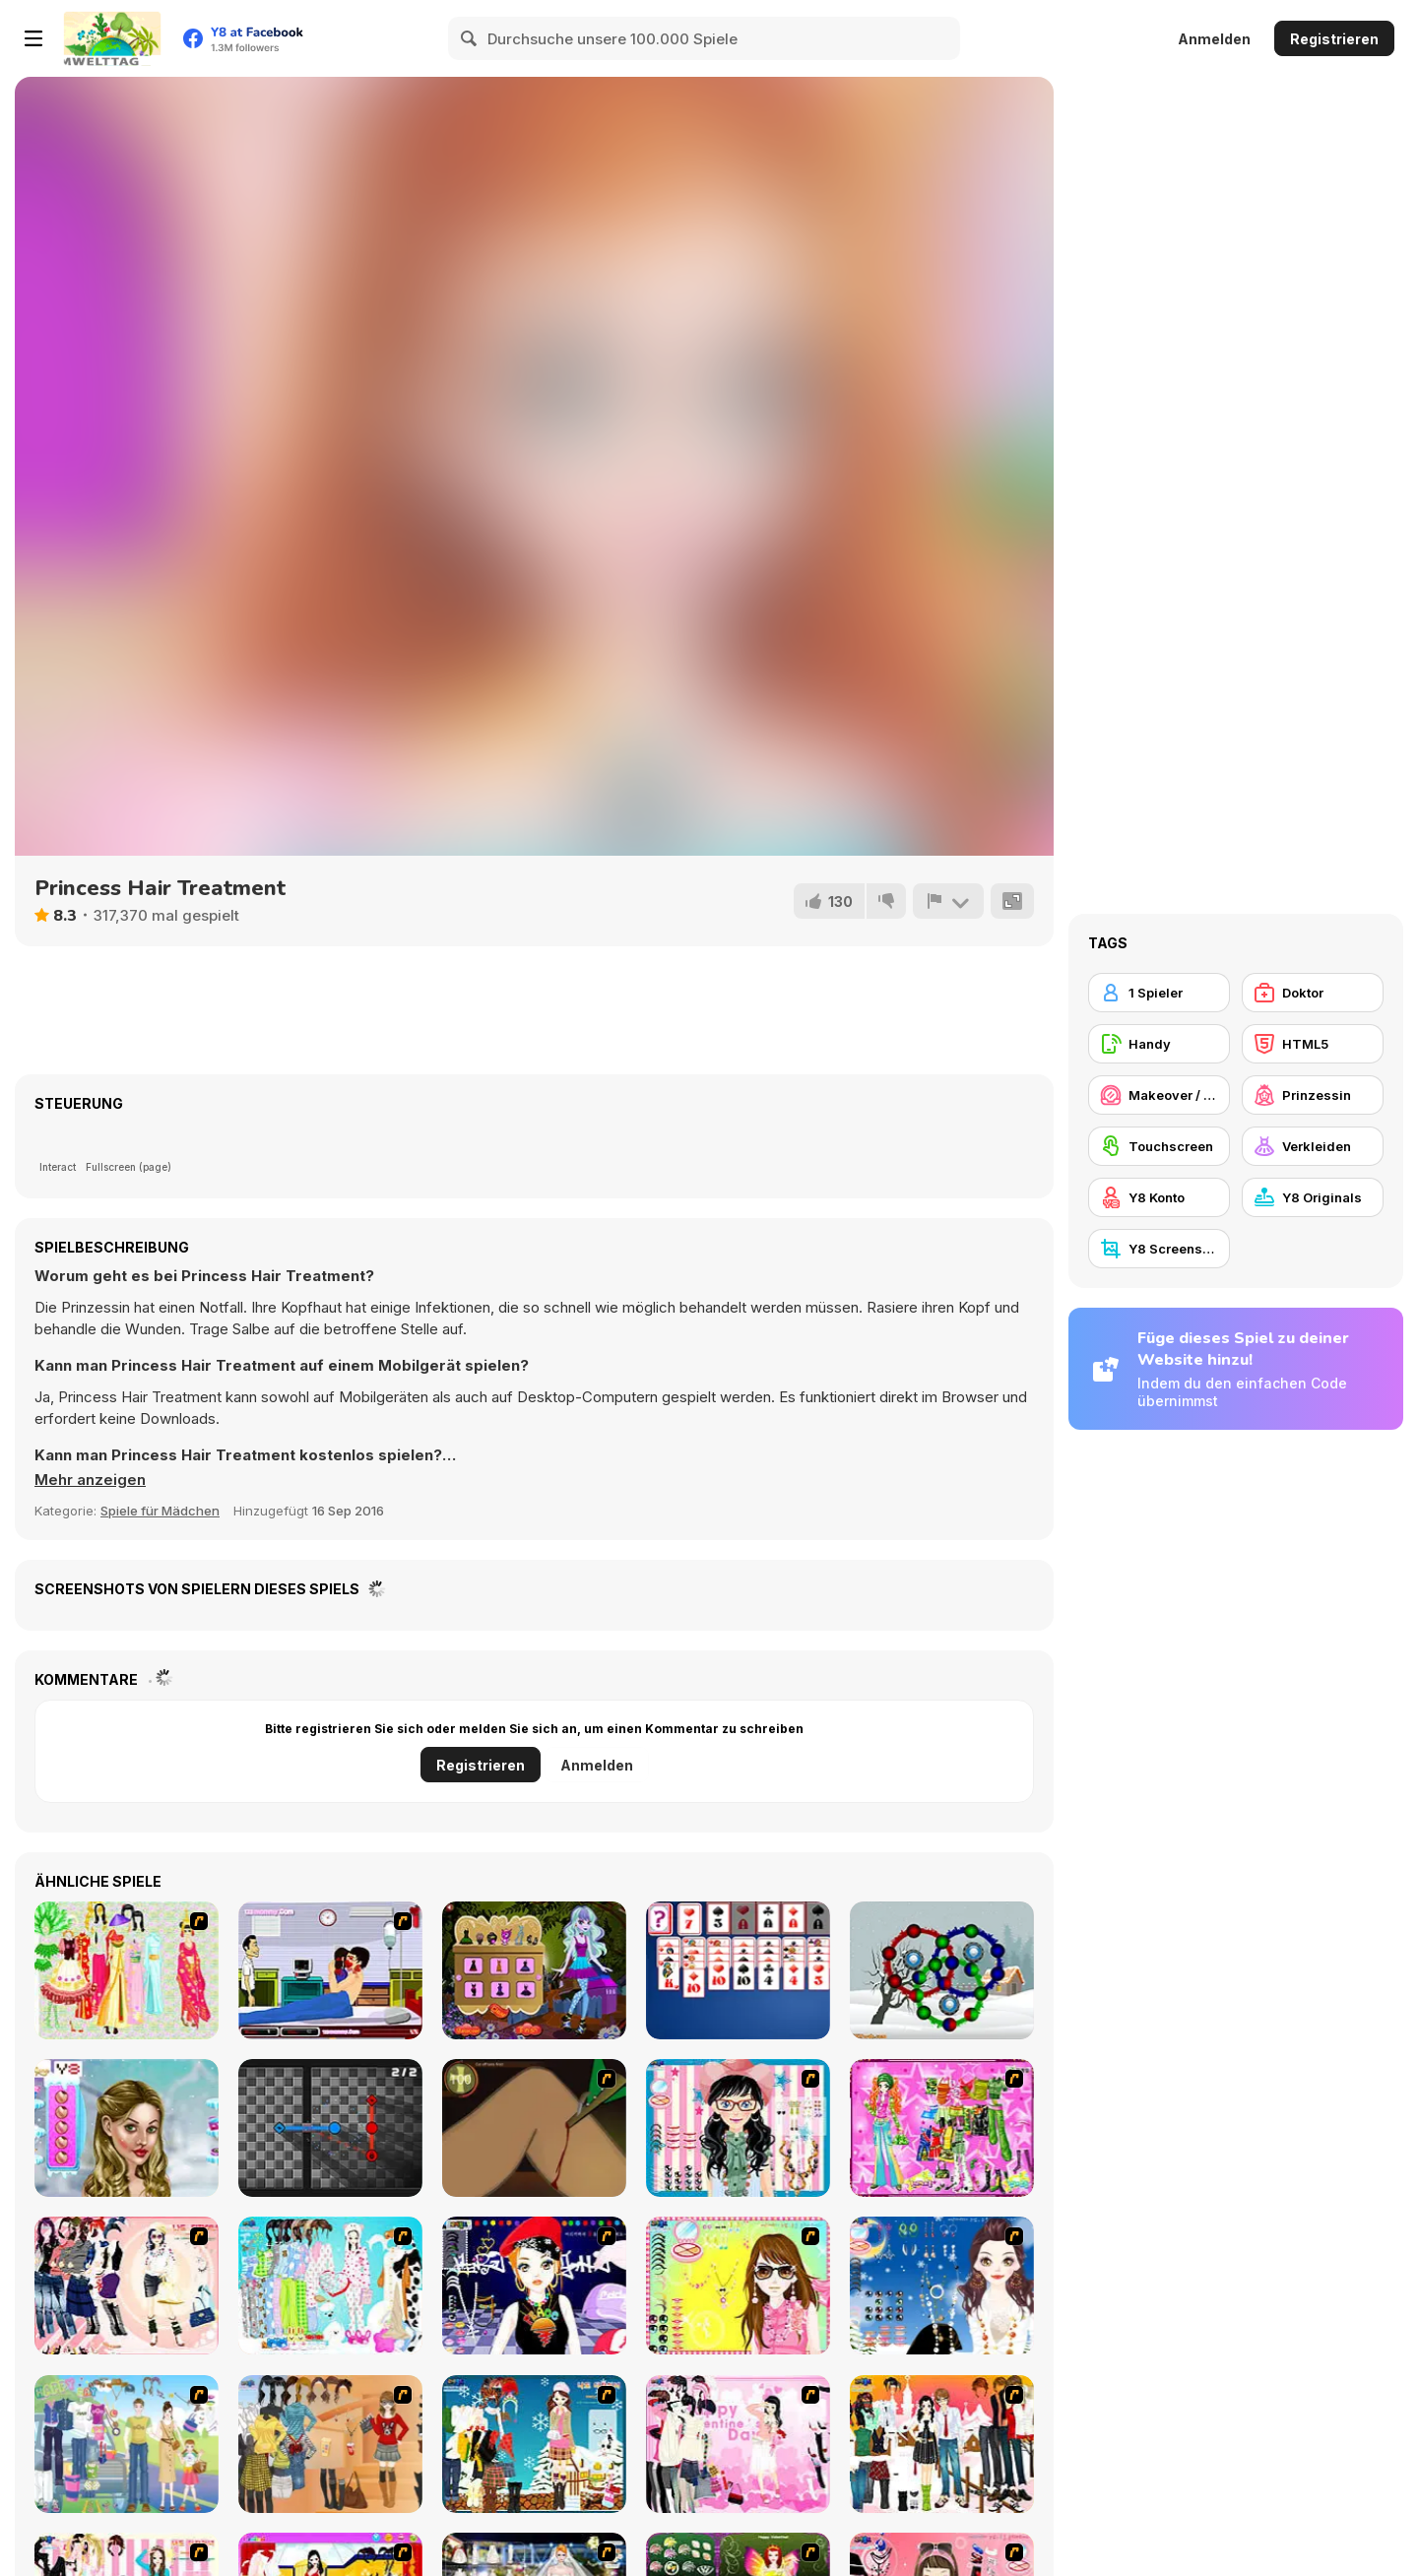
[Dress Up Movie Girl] (330, 2444)
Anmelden (1214, 39)
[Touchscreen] (1159, 1146)
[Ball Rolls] (942, 1970)
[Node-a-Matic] (330, 2128)
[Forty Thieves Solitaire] (738, 1970)
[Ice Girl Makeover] (126, 2128)
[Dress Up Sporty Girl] (126, 2285)
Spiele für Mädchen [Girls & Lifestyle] (160, 1510)
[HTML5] (1313, 1043)
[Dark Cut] (534, 2128)
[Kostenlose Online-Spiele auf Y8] (112, 38)
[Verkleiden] (1313, 1146)
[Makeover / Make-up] (1159, 1095)
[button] (90, 1480)
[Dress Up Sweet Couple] (942, 2444)
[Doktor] (1313, 992)
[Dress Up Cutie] (738, 2128)
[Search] (469, 38)
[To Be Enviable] (738, 2285)
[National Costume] (126, 1970)
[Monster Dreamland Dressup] (534, 1970)
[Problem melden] (948, 901)
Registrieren (1334, 39)
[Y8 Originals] (1313, 1197)
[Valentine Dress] (738, 2444)
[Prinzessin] (1313, 1095)
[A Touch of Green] (942, 2128)
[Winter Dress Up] (534, 2444)
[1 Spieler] (1159, 992)
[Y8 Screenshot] (1159, 1248)
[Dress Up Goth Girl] (942, 2285)
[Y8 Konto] (1159, 1197)
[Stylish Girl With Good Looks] (534, 2285)
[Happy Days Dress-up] (126, 2444)
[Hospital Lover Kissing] (330, 1970)
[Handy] (1159, 1043)
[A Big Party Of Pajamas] (330, 2285)
